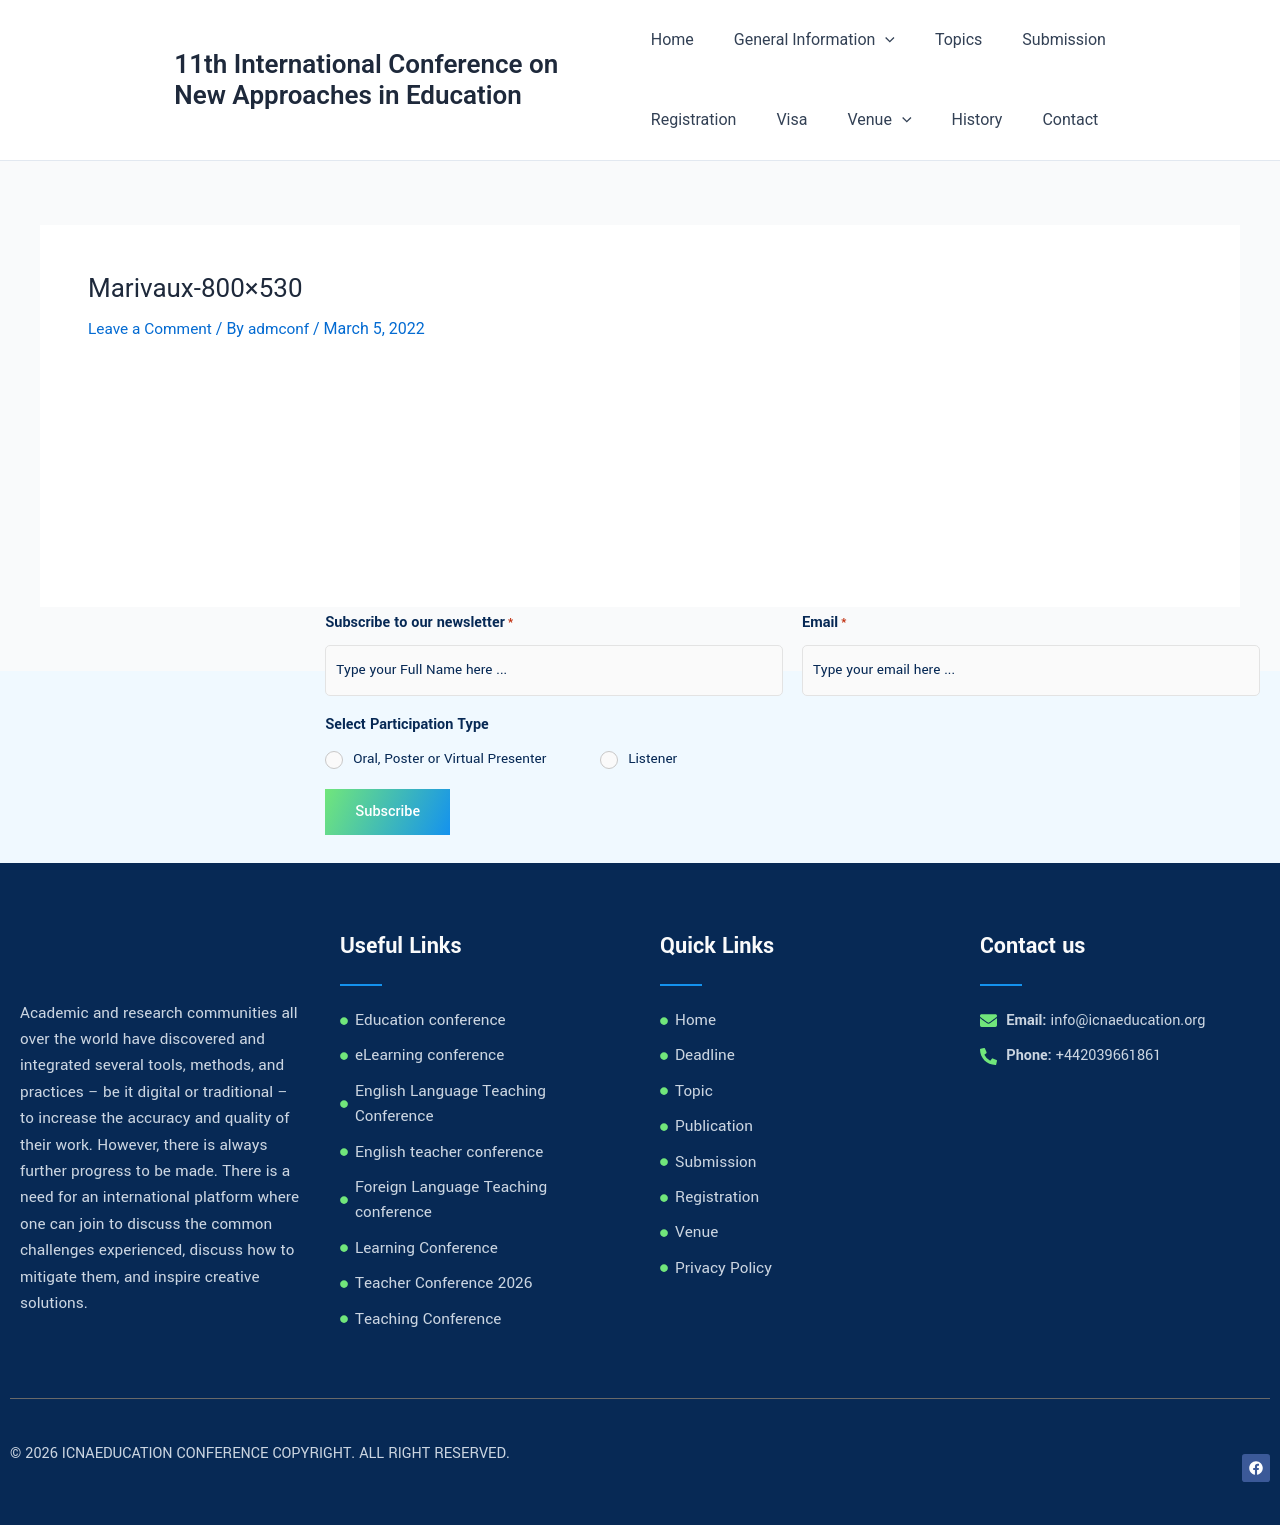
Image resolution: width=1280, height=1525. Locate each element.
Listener (652, 758)
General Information (806, 40)
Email (824, 624)
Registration (1157, 39)
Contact (921, 119)
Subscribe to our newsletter (419, 624)
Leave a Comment (152, 328)
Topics (942, 39)
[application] (877, 40)
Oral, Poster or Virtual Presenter (449, 758)
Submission (1040, 39)
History (835, 119)
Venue (746, 120)
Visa (666, 119)
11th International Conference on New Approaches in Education (367, 79)
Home (672, 39)
